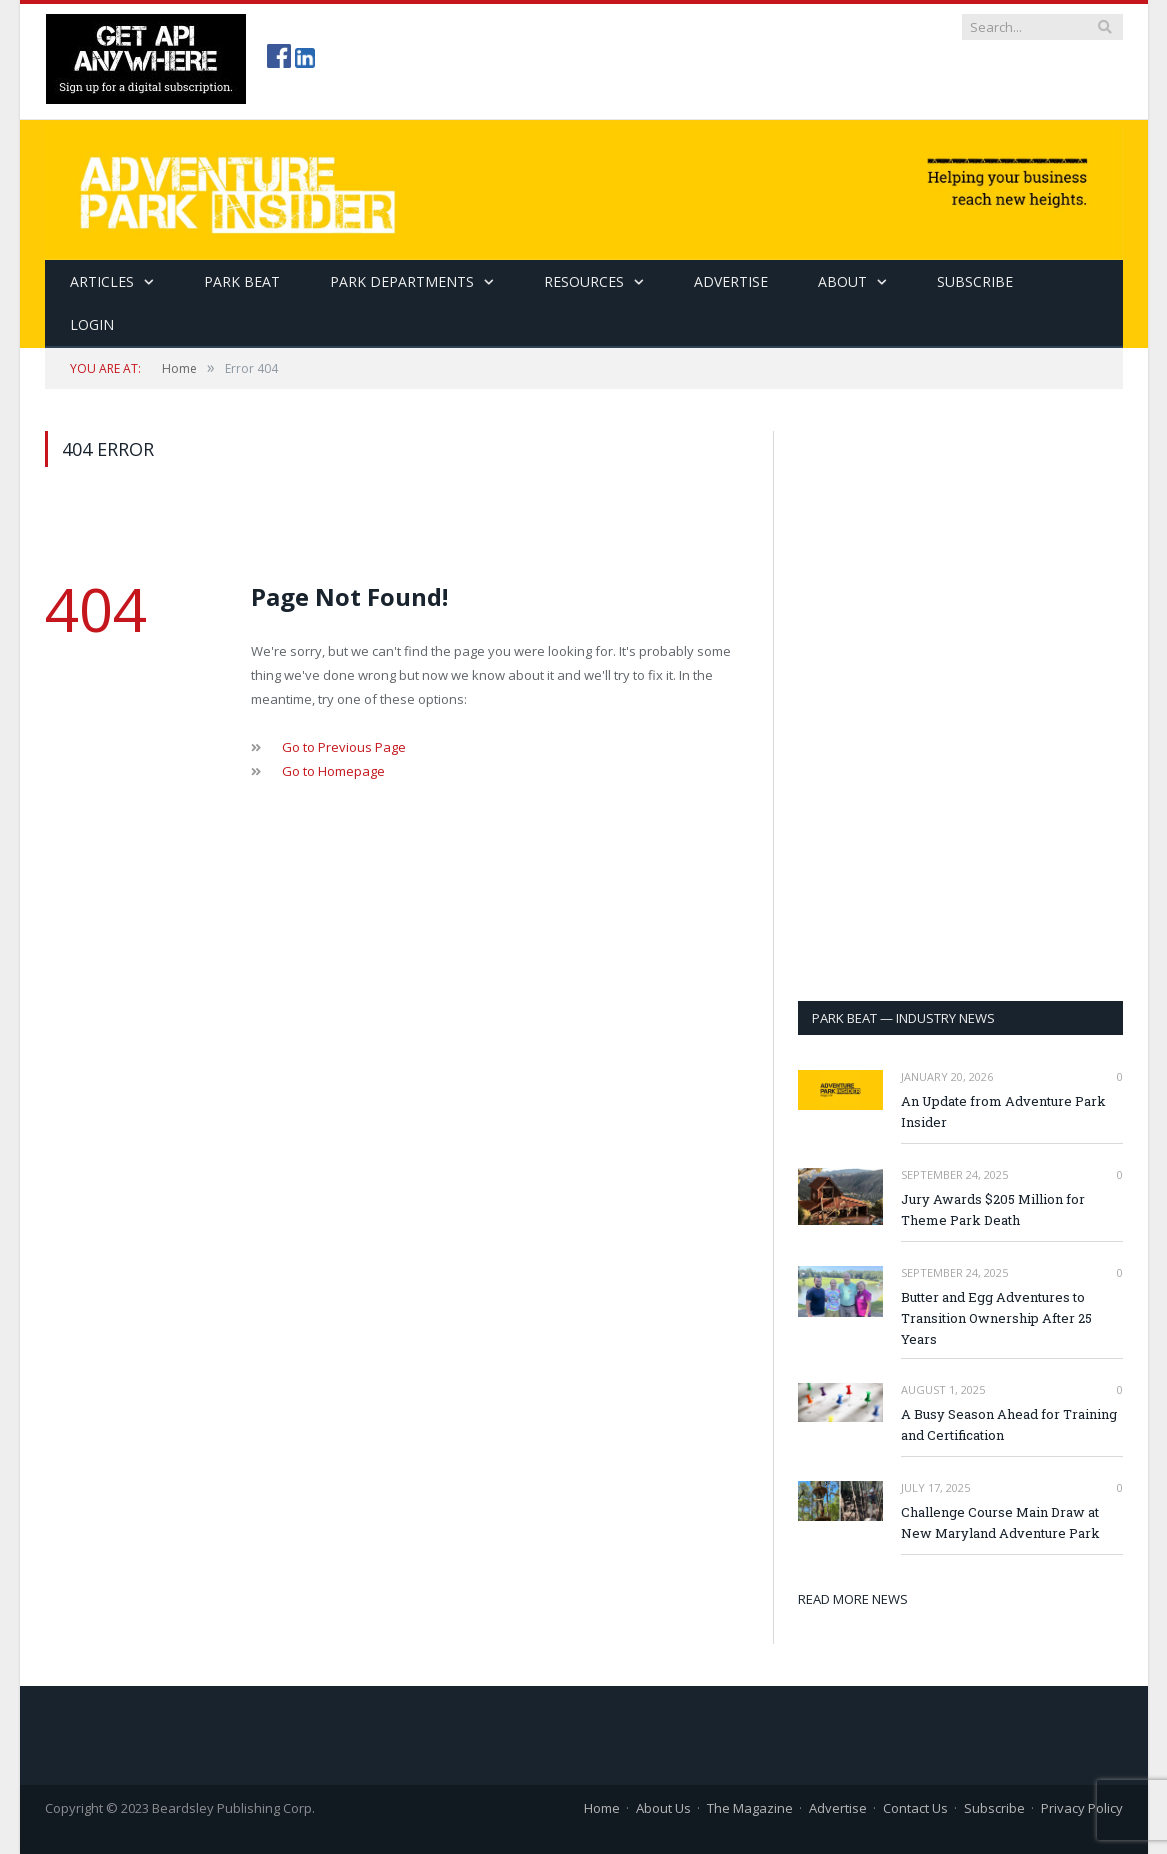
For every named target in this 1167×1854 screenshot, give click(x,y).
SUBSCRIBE (975, 281)
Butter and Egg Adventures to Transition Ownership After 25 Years (996, 1318)
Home (602, 1808)
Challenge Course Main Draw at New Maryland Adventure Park (1000, 1522)
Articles (102, 281)
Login (92, 324)
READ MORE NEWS (853, 1599)
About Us (663, 1808)
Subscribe (994, 1808)
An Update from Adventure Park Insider (1003, 1111)
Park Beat (242, 281)
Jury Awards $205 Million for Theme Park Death (993, 1209)
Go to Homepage (333, 771)
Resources (584, 281)
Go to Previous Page (344, 747)
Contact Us (915, 1808)
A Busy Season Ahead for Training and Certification (1009, 1424)
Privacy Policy (1082, 1808)
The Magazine (750, 1808)
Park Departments (402, 281)
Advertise (731, 281)
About (842, 281)
